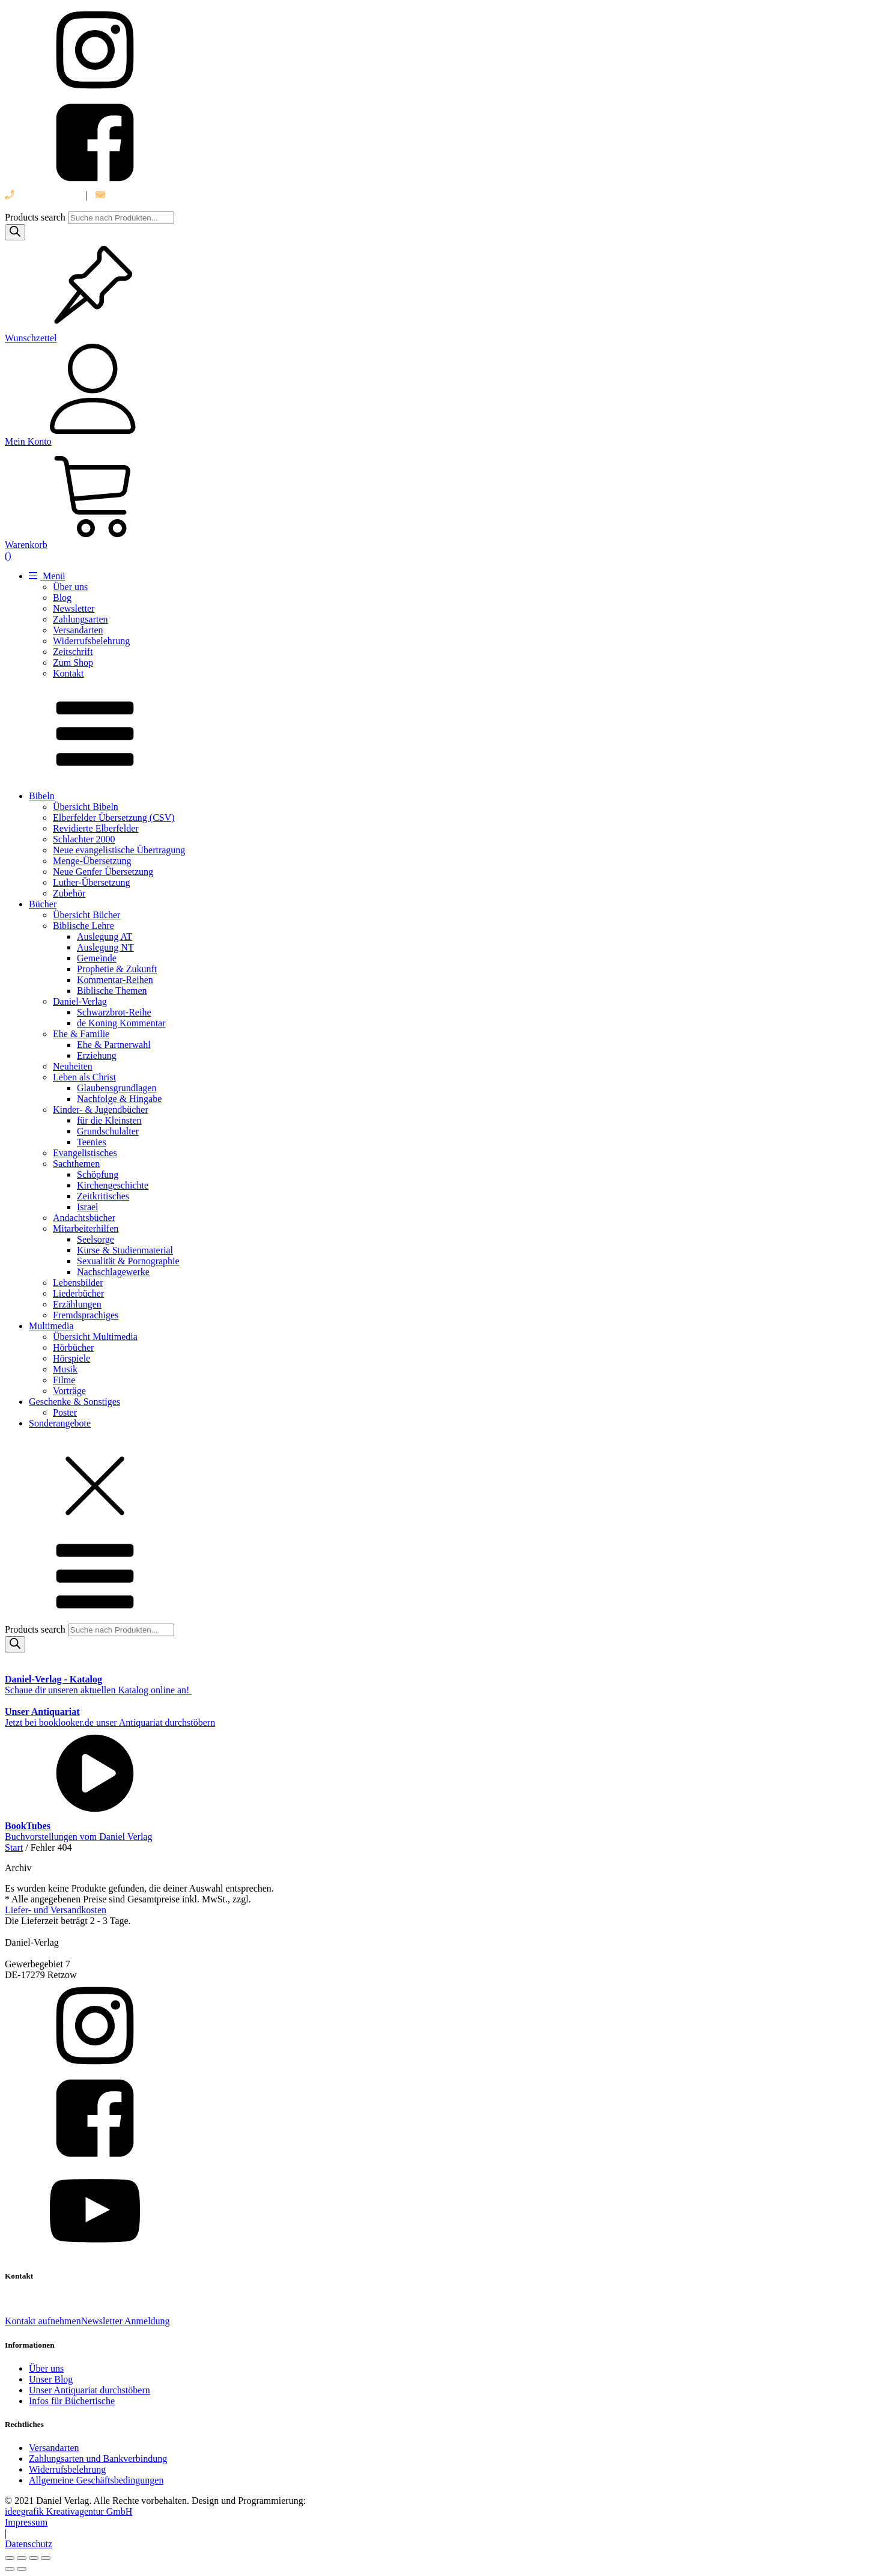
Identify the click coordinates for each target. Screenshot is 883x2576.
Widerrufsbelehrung (91, 641)
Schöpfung (97, 1174)
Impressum (26, 2522)
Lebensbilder (78, 1282)
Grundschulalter (108, 1131)
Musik (65, 1369)
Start (14, 1847)
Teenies (91, 1142)
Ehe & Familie (81, 1034)
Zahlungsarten (80, 619)
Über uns (70, 587)
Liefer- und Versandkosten (55, 1910)
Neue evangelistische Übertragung (119, 850)
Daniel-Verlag (80, 1001)
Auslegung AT (104, 936)
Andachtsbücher (84, 1218)
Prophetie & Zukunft (117, 969)
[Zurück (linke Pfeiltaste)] (9, 2569)
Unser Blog (51, 2379)
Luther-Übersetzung (91, 882)
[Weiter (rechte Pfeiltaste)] (21, 2569)
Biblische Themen (112, 990)
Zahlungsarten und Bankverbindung (98, 2458)
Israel (88, 1207)
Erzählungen (77, 1304)
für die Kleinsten (109, 1120)
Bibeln (42, 796)
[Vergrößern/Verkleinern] (9, 2558)
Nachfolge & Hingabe (119, 1099)
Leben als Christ (84, 1077)
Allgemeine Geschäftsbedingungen (96, 2480)
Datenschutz (28, 2544)
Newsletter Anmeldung (125, 2321)
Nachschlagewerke (113, 1272)
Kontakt (68, 673)
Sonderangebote (60, 1423)
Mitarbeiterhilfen (85, 1228)
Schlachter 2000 (84, 839)
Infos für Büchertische (72, 2401)
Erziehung (97, 1055)
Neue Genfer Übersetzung (103, 871)
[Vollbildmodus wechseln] (21, 2558)
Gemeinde (97, 958)
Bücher (42, 904)
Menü (47, 576)
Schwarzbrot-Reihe (114, 1012)
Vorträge (69, 1391)
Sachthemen (76, 1164)
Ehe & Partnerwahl (114, 1045)
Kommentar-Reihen (115, 980)
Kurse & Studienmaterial (125, 1250)
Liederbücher (78, 1293)
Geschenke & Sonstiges (74, 1401)
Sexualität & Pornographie (128, 1261)
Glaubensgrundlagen (116, 1088)
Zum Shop (73, 662)
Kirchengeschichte (112, 1185)
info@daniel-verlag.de (145, 195)
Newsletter (73, 608)
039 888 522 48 (41, 195)
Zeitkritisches (103, 1196)
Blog (62, 597)
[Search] (15, 232)
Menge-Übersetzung (92, 861)
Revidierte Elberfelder (96, 828)
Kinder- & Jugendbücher (100, 1109)
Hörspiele (71, 1358)
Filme (64, 1380)
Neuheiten (73, 1066)
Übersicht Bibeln (85, 807)
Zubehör (69, 893)
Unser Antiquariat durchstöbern (89, 2390)
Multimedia (51, 1326)
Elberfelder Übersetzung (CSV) (114, 817)
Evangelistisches (85, 1153)
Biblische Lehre (83, 926)
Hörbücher (73, 1347)
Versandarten (78, 630)
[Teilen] (33, 2558)
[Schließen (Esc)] (45, 2558)
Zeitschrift (73, 652)
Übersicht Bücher (86, 915)
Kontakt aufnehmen (43, 2321)
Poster (65, 1412)
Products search (36, 217)
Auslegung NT (105, 947)
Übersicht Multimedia (95, 1337)
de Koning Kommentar (121, 1023)
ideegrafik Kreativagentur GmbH (68, 2511)
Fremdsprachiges (85, 1315)
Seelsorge (95, 1239)
